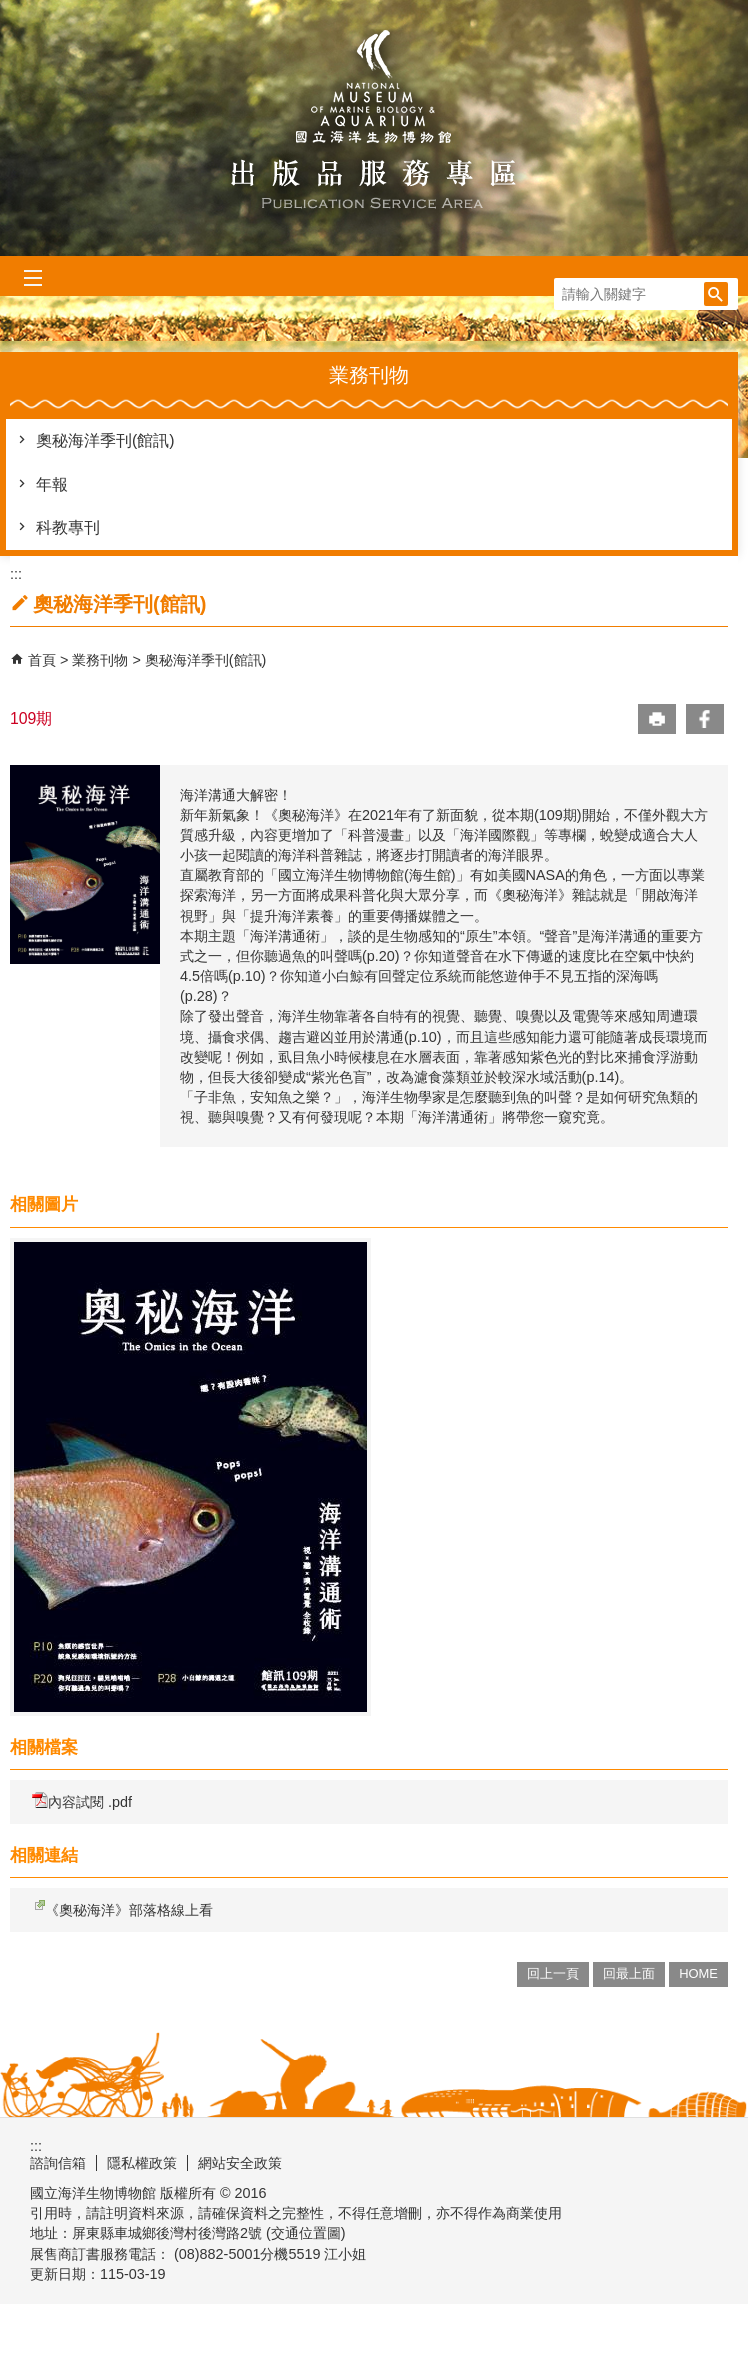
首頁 (42, 660)
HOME (698, 1973)
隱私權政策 (142, 2163)
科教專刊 (68, 527)
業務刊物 (102, 660)
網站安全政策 (240, 2163)
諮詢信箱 (58, 2163)
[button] (716, 294)
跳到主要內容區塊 (10, 10)
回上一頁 (553, 1973)
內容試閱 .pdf (82, 1801)
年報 (52, 484)
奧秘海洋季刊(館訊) (105, 440)
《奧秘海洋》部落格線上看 (122, 1909)
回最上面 (629, 1973)
